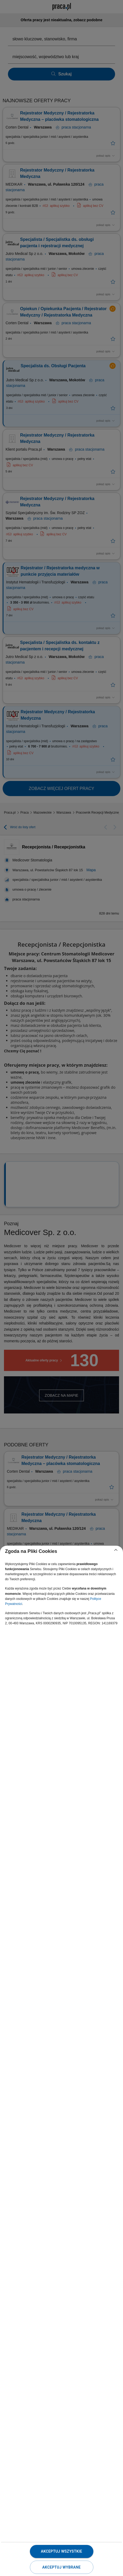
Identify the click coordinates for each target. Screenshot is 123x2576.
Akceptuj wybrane (61, 2567)
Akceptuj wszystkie (61, 2551)
